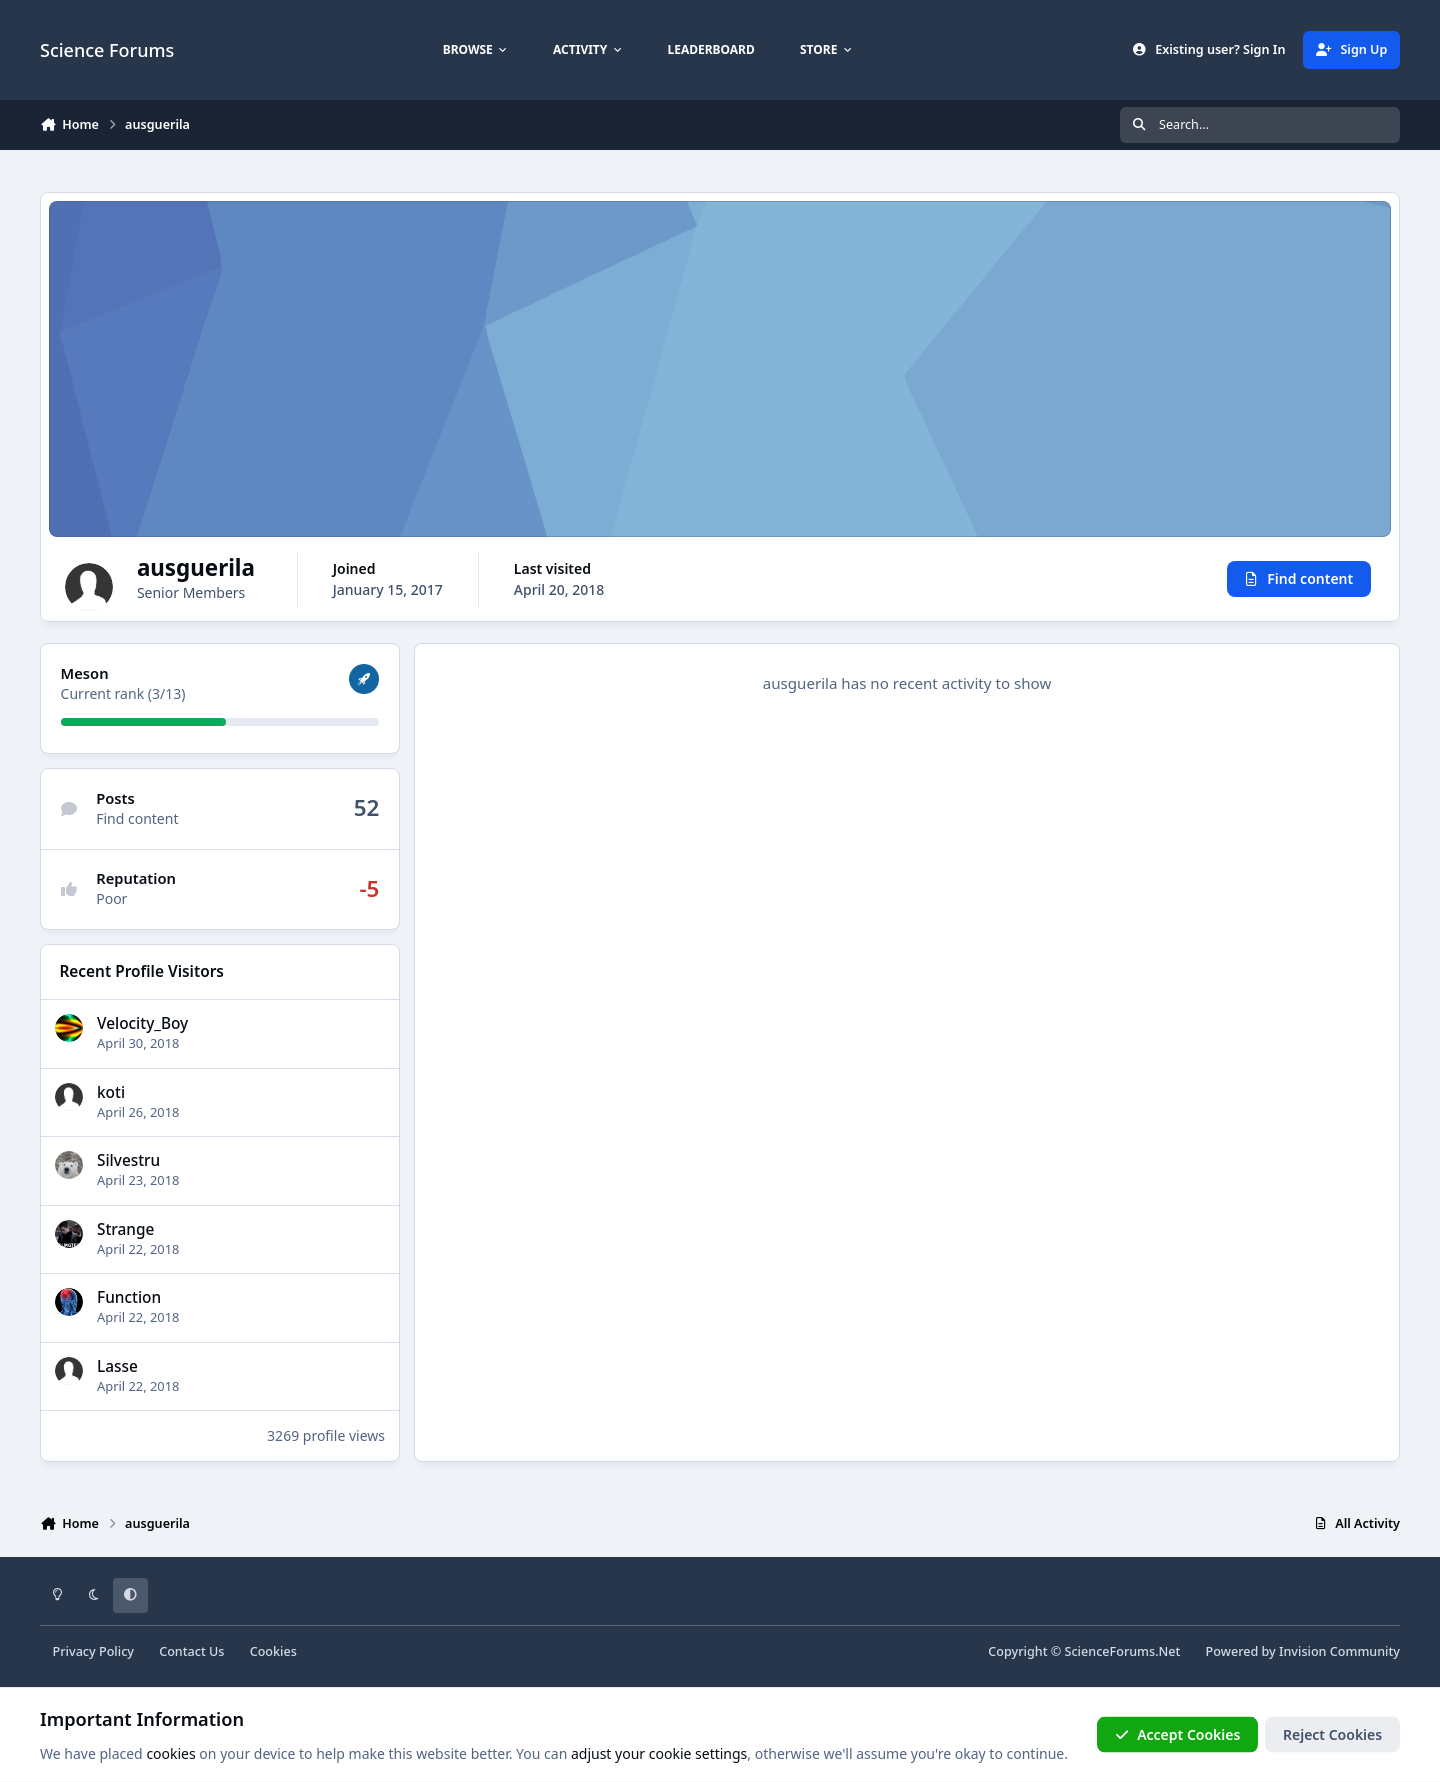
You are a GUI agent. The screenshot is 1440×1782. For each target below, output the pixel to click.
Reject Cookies (1332, 1734)
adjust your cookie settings (659, 1753)
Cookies (273, 1651)
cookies (170, 1753)
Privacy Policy (93, 1651)
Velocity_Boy (142, 1023)
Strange (125, 1229)
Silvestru (128, 1160)
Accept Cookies (1178, 1734)
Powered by (1303, 1651)
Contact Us (191, 1651)
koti (111, 1091)
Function (129, 1297)
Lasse (117, 1366)
